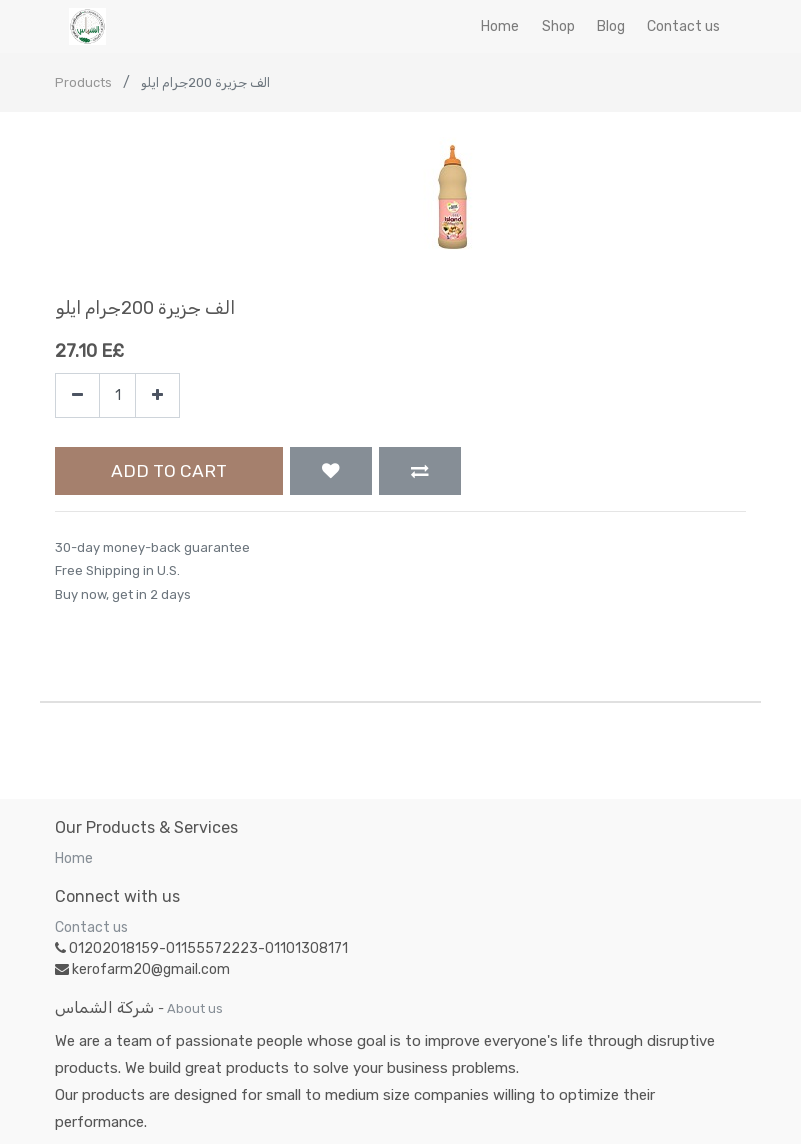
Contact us (91, 927)
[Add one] (157, 395)
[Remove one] (77, 395)
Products (83, 82)
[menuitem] (500, 26)
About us (195, 1008)
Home (74, 858)
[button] (331, 471)
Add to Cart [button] (169, 471)
